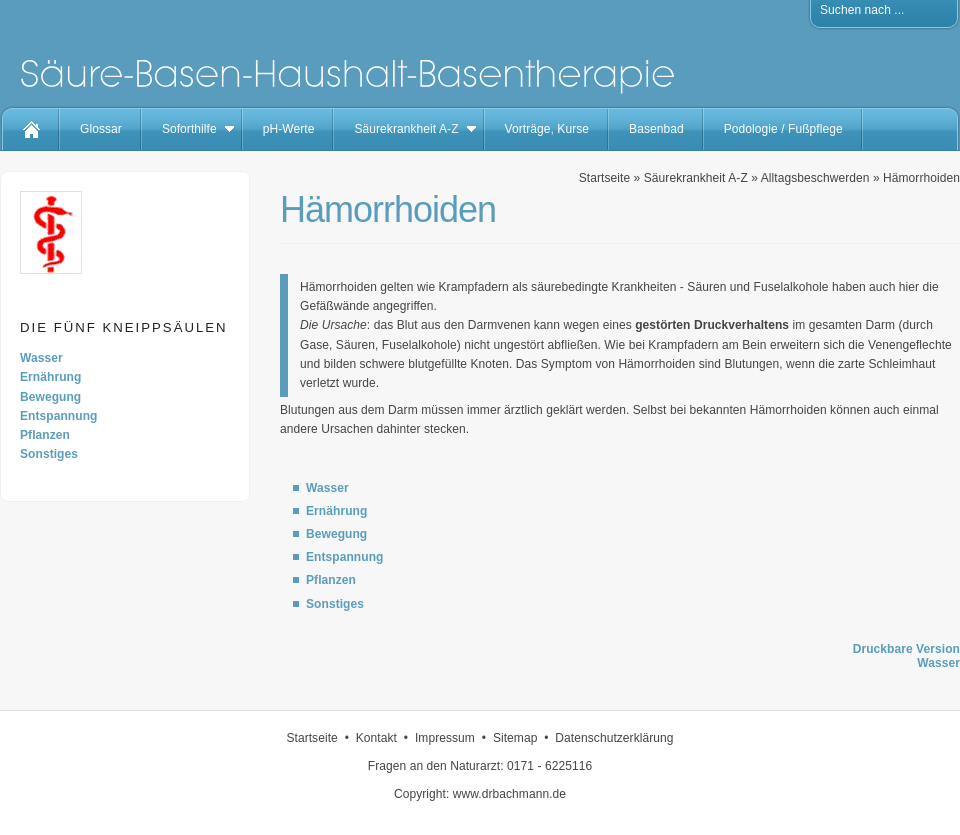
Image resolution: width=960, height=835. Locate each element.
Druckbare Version (906, 649)
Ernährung (50, 377)
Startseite (604, 178)
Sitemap (515, 738)
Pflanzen (45, 435)
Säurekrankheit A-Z (406, 129)
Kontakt (376, 738)
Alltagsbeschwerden (815, 178)
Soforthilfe (189, 129)
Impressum (445, 738)
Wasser (41, 358)
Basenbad (656, 129)
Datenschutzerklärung (614, 738)
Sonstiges (49, 454)
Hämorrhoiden (921, 178)
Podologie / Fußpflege (783, 129)
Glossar (101, 129)
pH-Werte (289, 129)
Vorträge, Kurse (547, 129)
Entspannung (58, 416)
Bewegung (50, 397)
